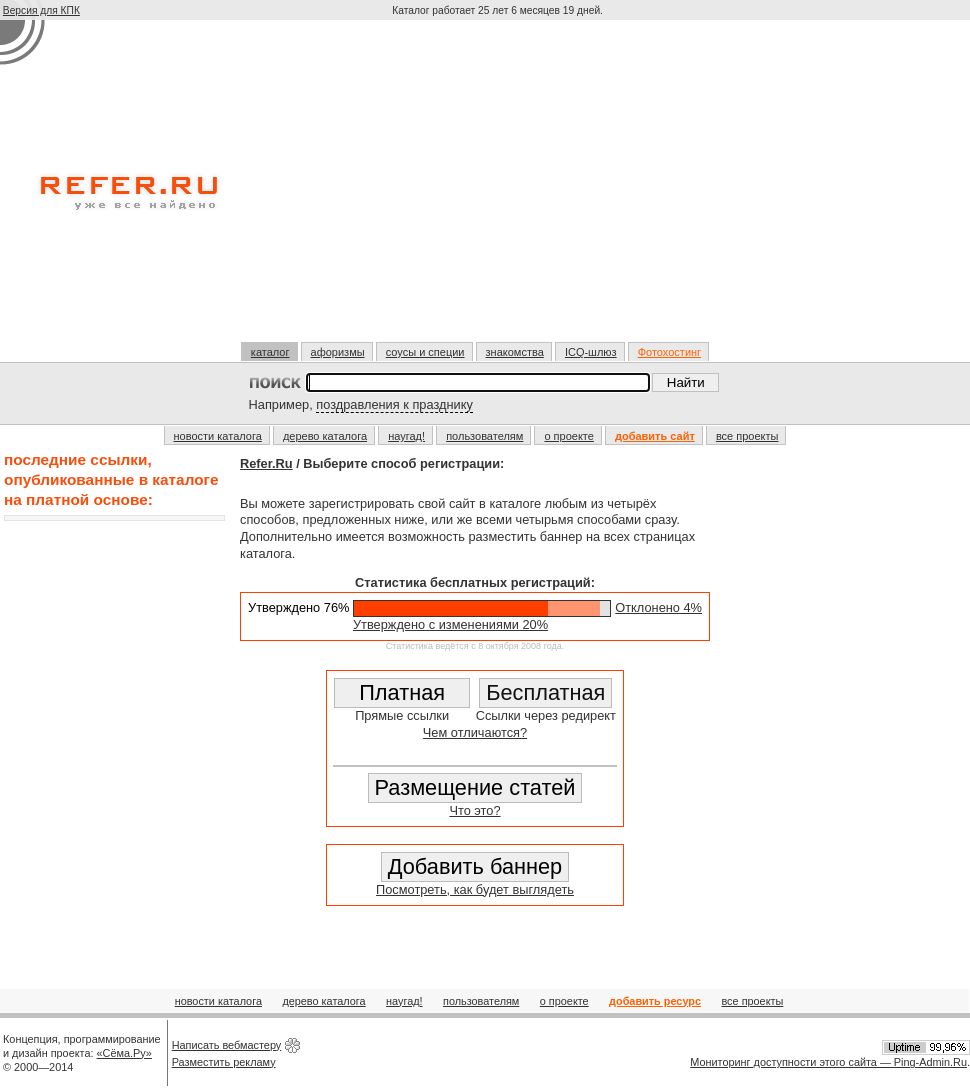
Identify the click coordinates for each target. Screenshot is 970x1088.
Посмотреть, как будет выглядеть (475, 889)
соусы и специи (425, 352)
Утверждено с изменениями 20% (450, 624)
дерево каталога (325, 436)
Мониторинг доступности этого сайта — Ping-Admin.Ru (828, 1062)
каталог (270, 352)
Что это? (474, 810)
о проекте (568, 436)
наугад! (406, 436)
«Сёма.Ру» (124, 1053)
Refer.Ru (266, 463)
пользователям (484, 436)
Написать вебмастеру (227, 1045)
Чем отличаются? (475, 732)
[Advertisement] (499, 189)
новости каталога (218, 436)
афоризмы (338, 352)
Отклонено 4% (658, 607)
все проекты (747, 436)
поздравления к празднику (394, 404)
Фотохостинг (669, 352)
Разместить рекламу (224, 1062)
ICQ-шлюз (591, 352)
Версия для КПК (41, 10)
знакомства (515, 352)
